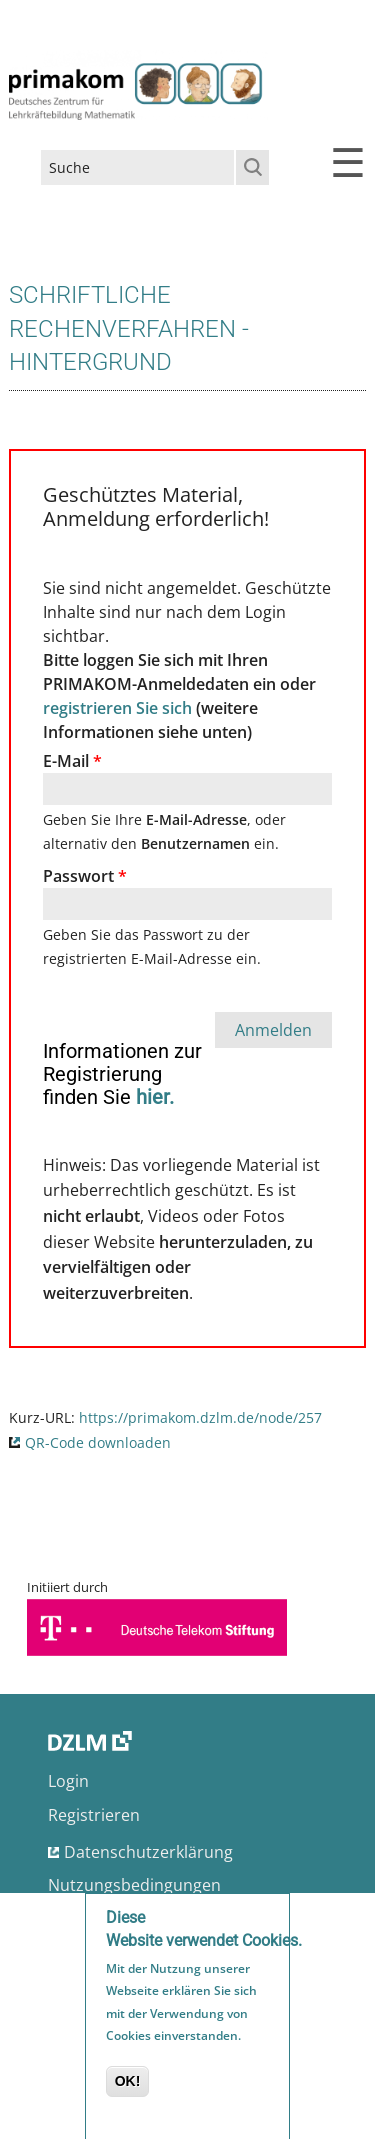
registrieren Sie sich (117, 708)
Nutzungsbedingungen (134, 1885)
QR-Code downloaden (98, 1442)
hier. (155, 1097)
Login (68, 1781)
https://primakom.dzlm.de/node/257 (200, 1417)
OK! (128, 2085)
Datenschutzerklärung (148, 1852)
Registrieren (94, 1815)
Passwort (85, 876)
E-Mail (72, 761)
